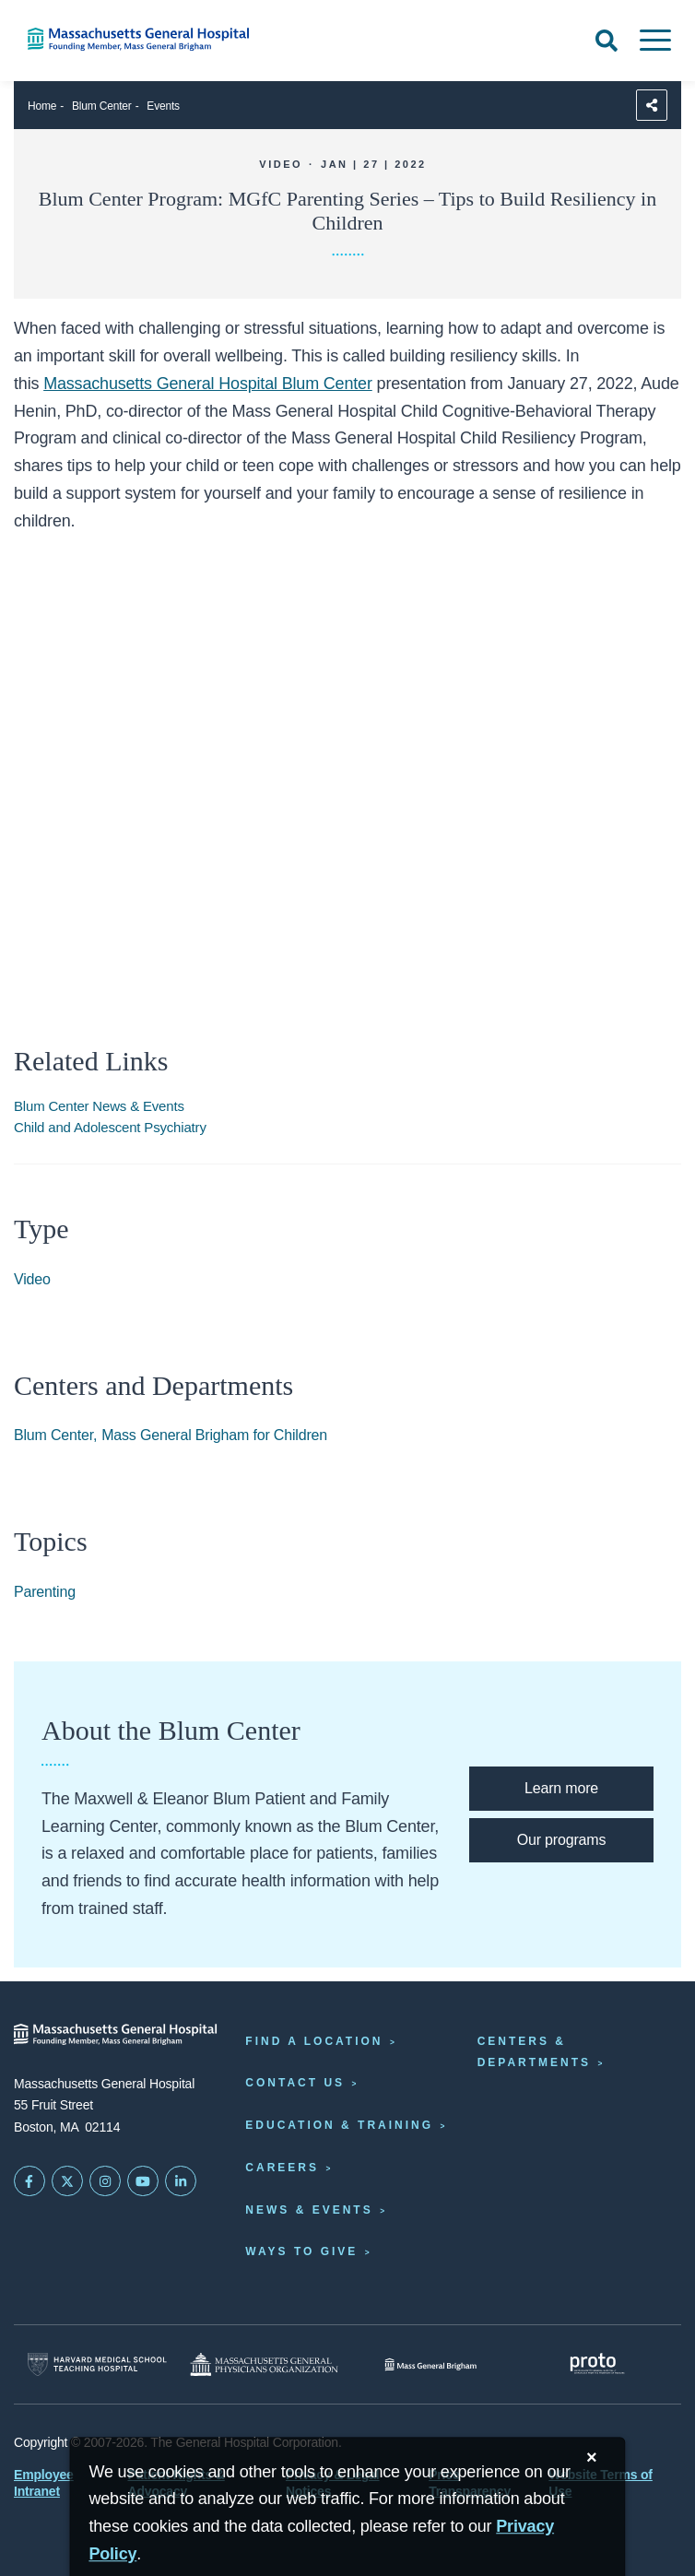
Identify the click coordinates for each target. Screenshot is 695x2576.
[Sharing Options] (651, 105)
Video (32, 1279)
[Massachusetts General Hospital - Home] (116, 2034)
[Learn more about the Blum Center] (561, 1789)
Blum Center (102, 106)
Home (42, 106)
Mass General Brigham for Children (214, 1435)
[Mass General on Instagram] (105, 2181)
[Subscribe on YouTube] (143, 2181)
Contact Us (295, 2082)
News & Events (308, 2210)
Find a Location (314, 2041)
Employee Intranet (44, 2483)
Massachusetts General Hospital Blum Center (207, 383)
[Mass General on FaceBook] (29, 2181)
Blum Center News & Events (99, 1106)
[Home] (145, 39)
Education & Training (339, 2125)
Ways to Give (301, 2251)
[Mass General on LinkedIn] (180, 2181)
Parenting (45, 1592)
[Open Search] (606, 40)
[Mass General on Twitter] (67, 2181)
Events (163, 106)
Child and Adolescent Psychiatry (110, 1127)
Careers (282, 2167)
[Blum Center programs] (561, 1840)
